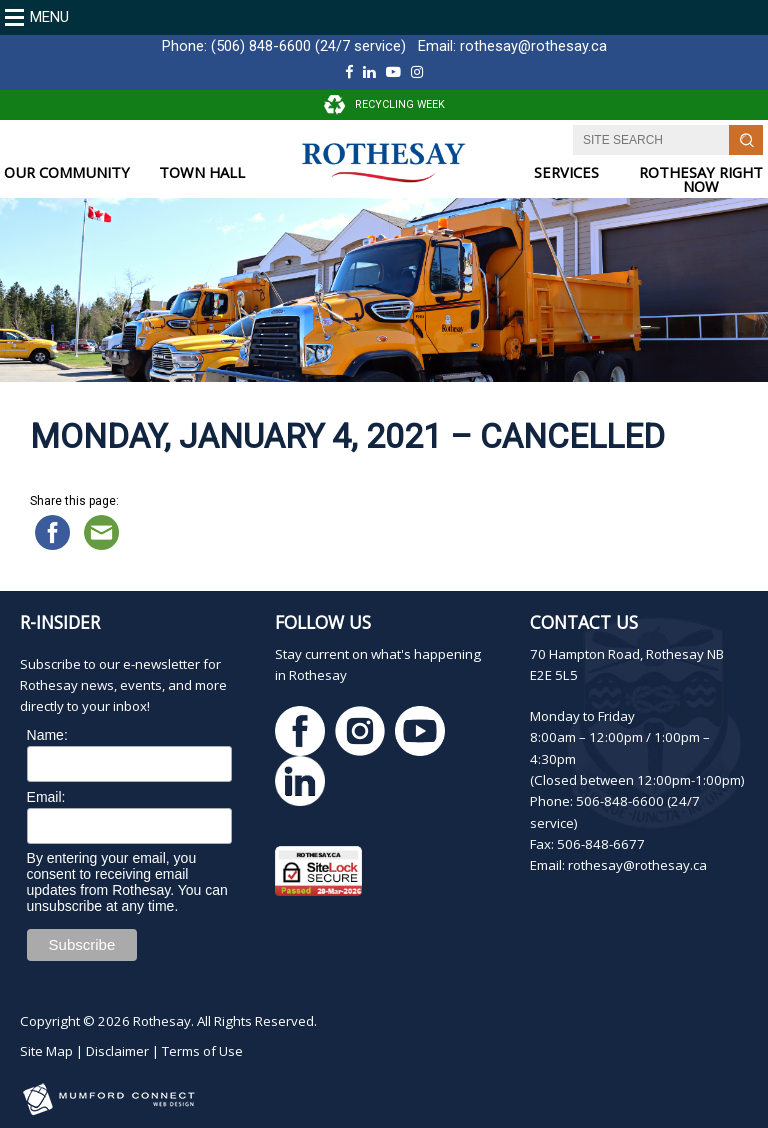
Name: (47, 735)
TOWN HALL (202, 172)
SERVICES (566, 172)
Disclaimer (117, 1051)
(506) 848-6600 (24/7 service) (308, 46)
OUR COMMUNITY (67, 172)
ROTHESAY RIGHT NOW (701, 179)
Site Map (46, 1051)
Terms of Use (202, 1051)
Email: (46, 797)
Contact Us (584, 622)
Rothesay (162, 1021)
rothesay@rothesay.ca (533, 46)
